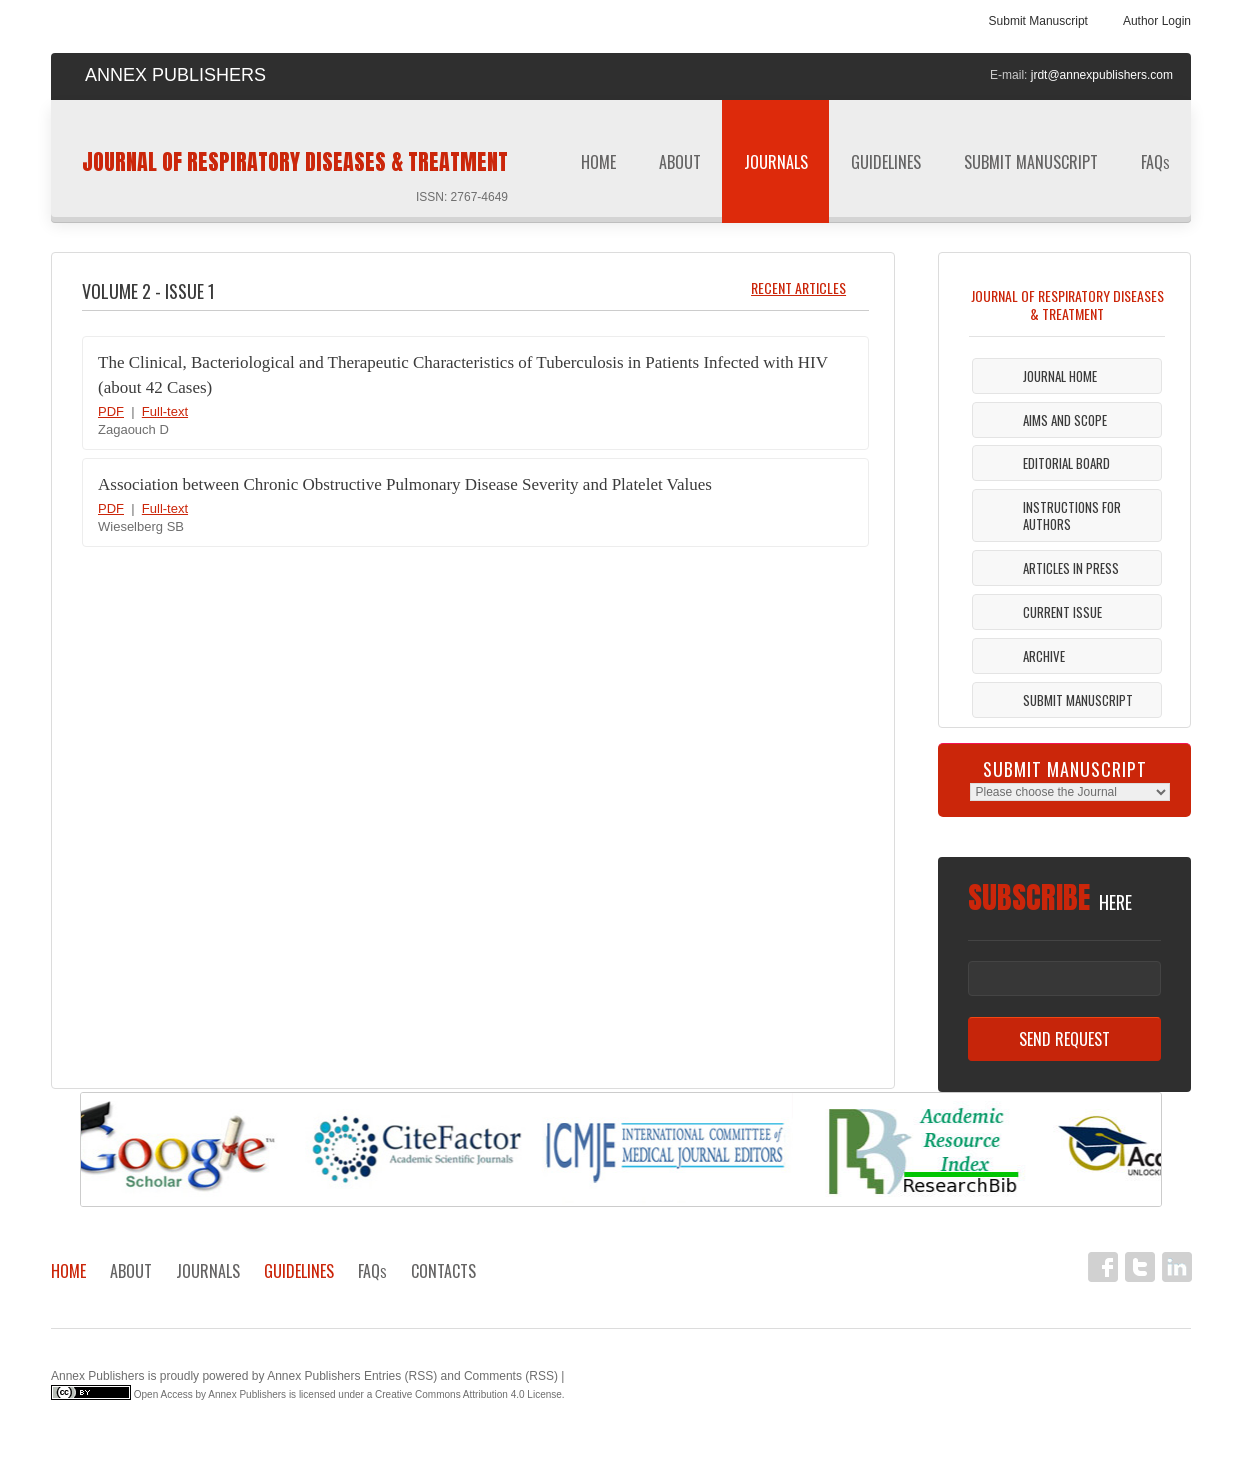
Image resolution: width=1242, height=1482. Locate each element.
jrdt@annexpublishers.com (1102, 75)
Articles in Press (1071, 568)
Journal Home (1060, 376)
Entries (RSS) (400, 1376)
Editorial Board (1066, 463)
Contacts (443, 1271)
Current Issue (1062, 612)
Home (598, 162)
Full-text (165, 411)
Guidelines (886, 168)
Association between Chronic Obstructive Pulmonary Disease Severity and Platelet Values (405, 484)
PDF (111, 411)
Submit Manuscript (1038, 21)
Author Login (1157, 21)
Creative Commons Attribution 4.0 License (468, 1394)
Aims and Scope (1065, 420)
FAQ (1155, 162)
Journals (776, 168)
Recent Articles (798, 287)
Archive (1044, 656)
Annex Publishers (97, 1376)
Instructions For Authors (1072, 515)
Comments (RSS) (511, 1376)
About (680, 162)
